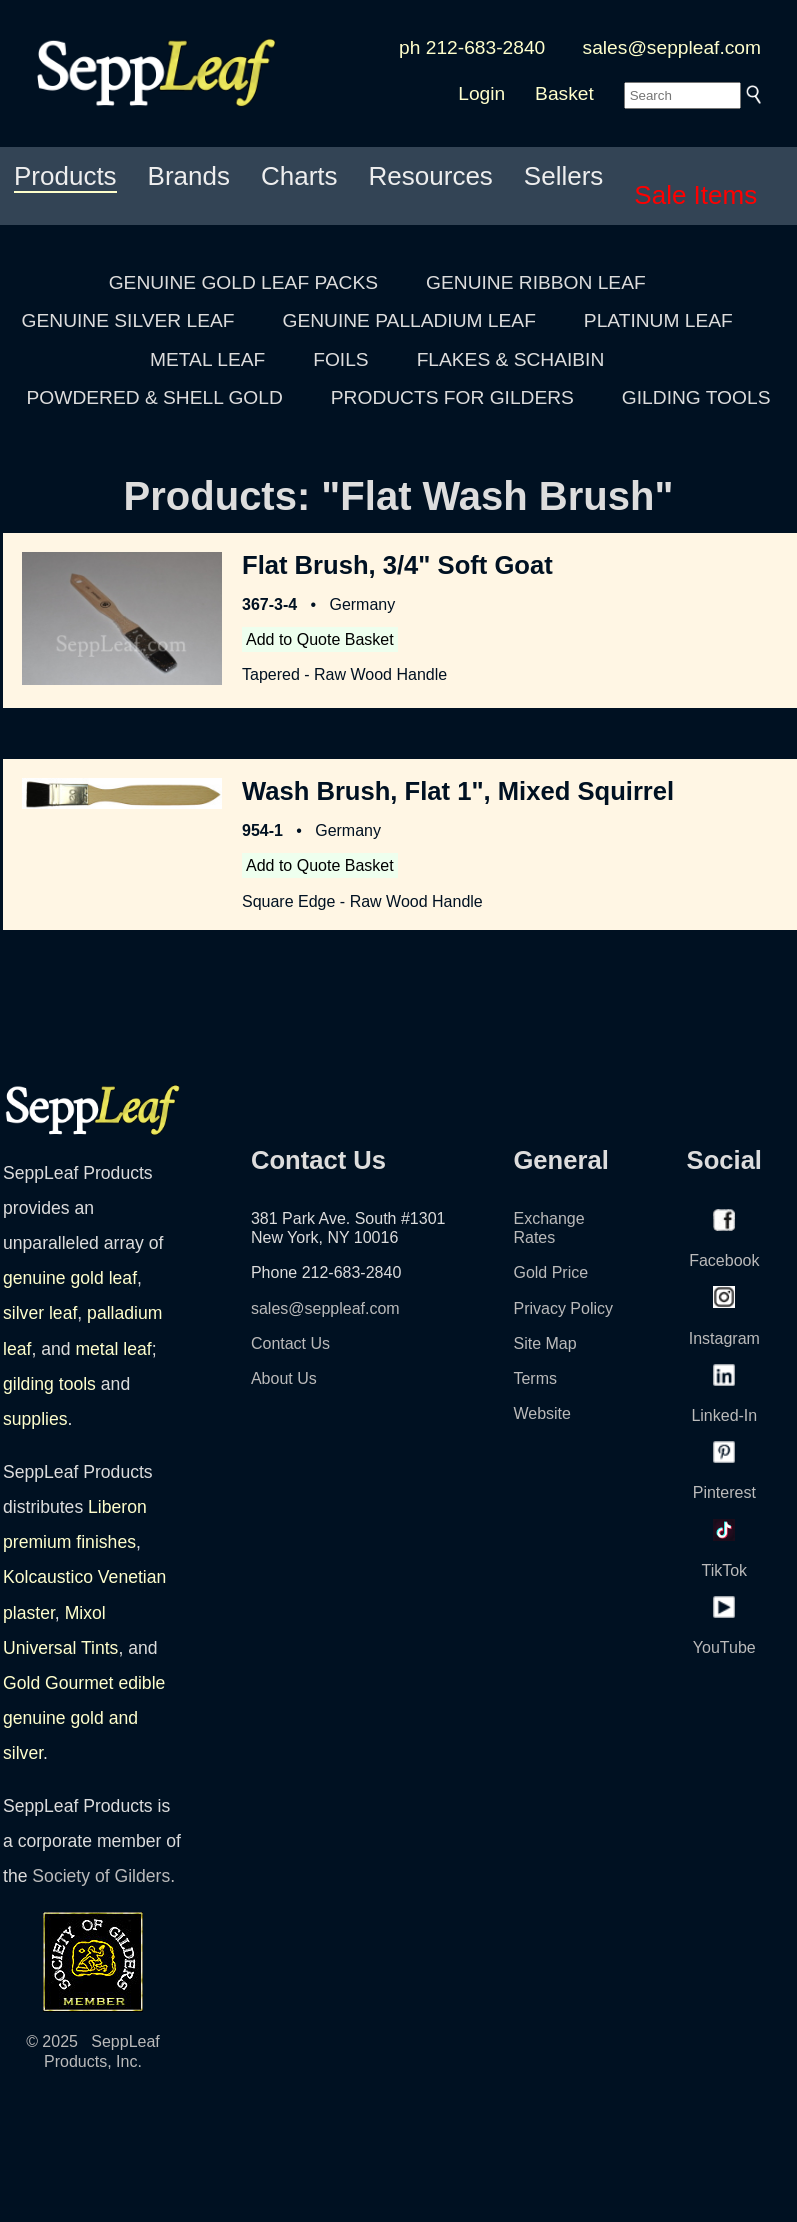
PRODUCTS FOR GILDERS (452, 397)
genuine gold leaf (70, 1278)
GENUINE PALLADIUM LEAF (408, 320)
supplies (35, 1419)
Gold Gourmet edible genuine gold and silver (84, 1718)
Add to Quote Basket (320, 639)
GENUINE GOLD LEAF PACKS (243, 282)
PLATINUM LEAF (658, 320)
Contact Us (290, 1343)
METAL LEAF (207, 359)
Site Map (544, 1343)
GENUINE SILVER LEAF (128, 320)
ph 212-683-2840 (472, 47)
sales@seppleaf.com (672, 47)
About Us (284, 1378)
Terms (535, 1378)
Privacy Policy (563, 1308)
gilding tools (49, 1384)
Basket (564, 93)
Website (542, 1413)
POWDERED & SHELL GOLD (155, 397)
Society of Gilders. (103, 1876)
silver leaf (40, 1313)
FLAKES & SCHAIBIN (511, 359)
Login (481, 93)
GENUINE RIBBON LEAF (536, 282)
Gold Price (550, 1272)
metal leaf (113, 1349)
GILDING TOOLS (696, 397)
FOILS (340, 359)
